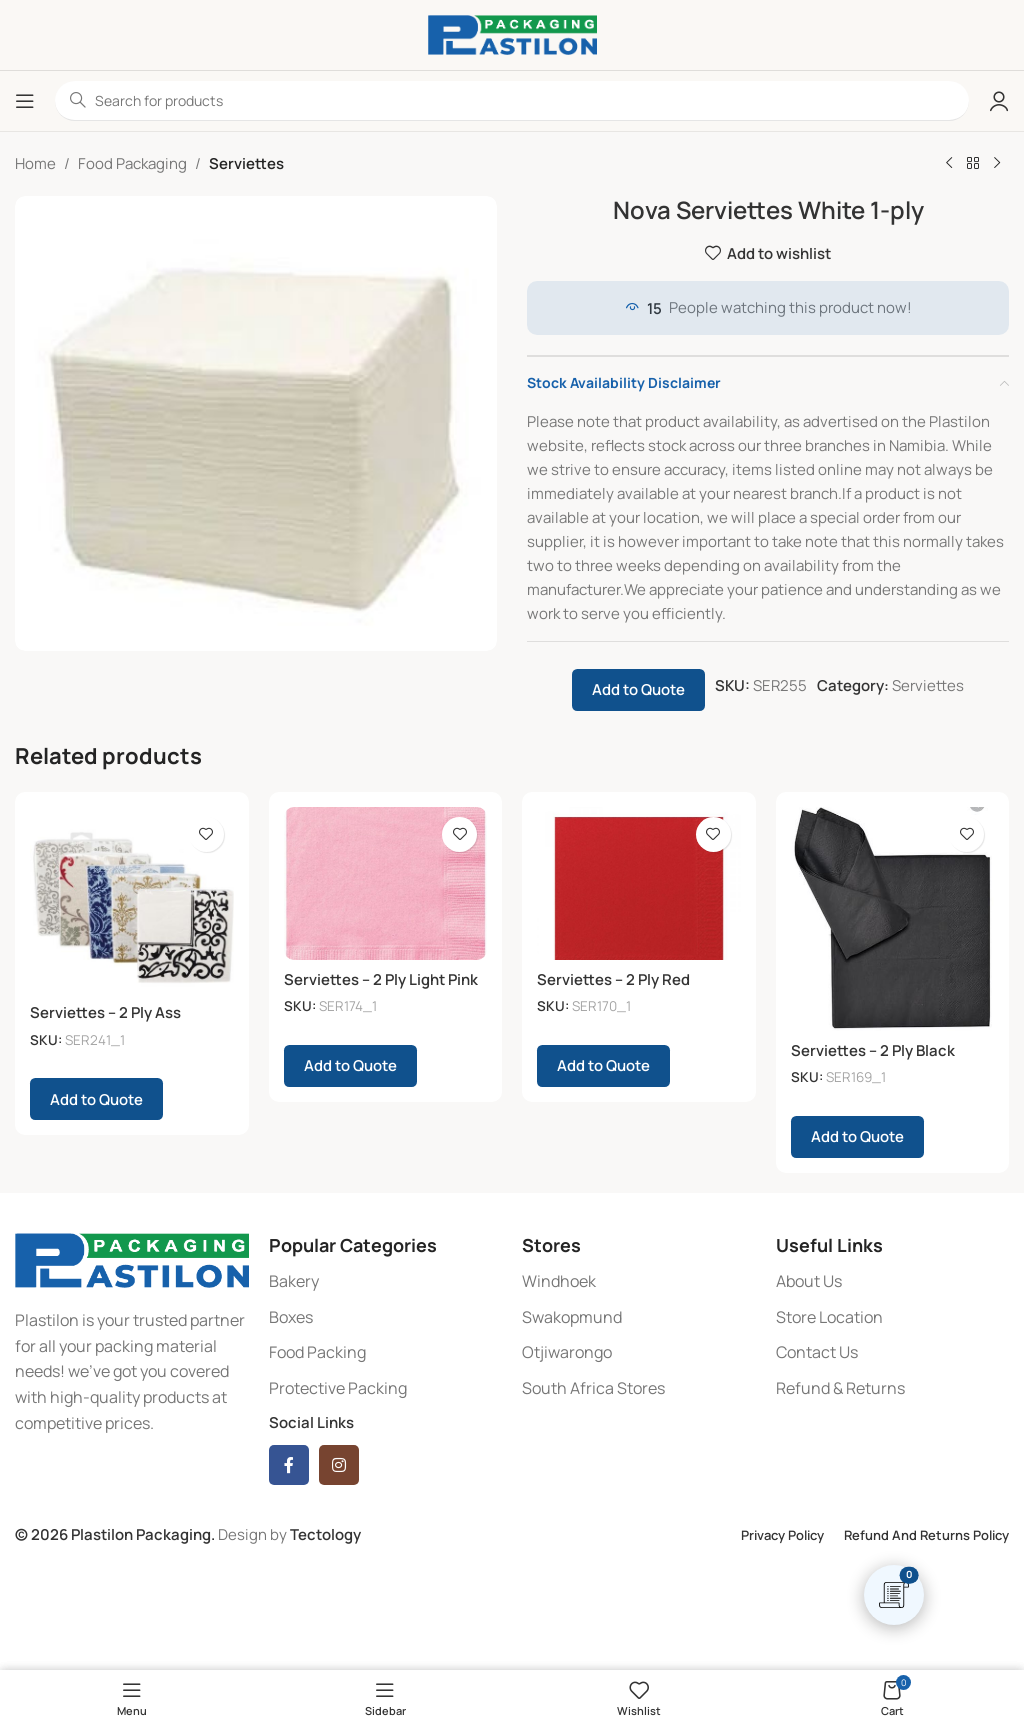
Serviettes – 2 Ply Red (613, 979)
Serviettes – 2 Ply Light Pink (381, 979)
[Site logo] (512, 33)
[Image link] (132, 1259)
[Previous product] (949, 164)
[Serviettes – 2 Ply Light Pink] (386, 883)
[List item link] (386, 1282)
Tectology (325, 1534)
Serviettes (246, 163)
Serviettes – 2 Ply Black (873, 1050)
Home (35, 163)
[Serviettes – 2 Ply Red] (639, 883)
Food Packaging (132, 163)
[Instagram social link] (339, 1465)
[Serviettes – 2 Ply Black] (893, 919)
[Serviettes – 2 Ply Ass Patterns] (132, 900)
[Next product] (997, 164)
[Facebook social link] (289, 1465)
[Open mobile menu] (25, 101)
